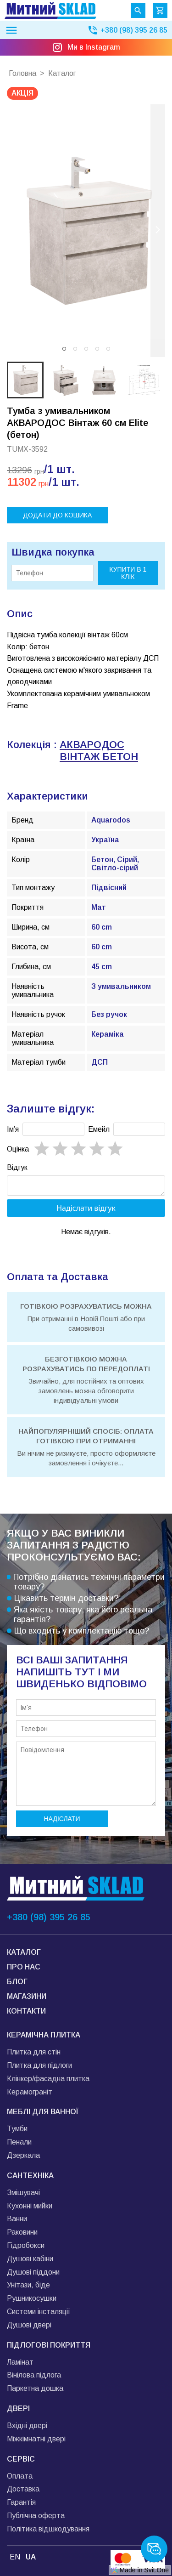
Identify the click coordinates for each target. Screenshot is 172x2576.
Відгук (17, 1167)
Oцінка (18, 1149)
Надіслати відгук (86, 1211)
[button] (64, 349)
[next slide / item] (157, 230)
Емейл (99, 1129)
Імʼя (13, 1129)
